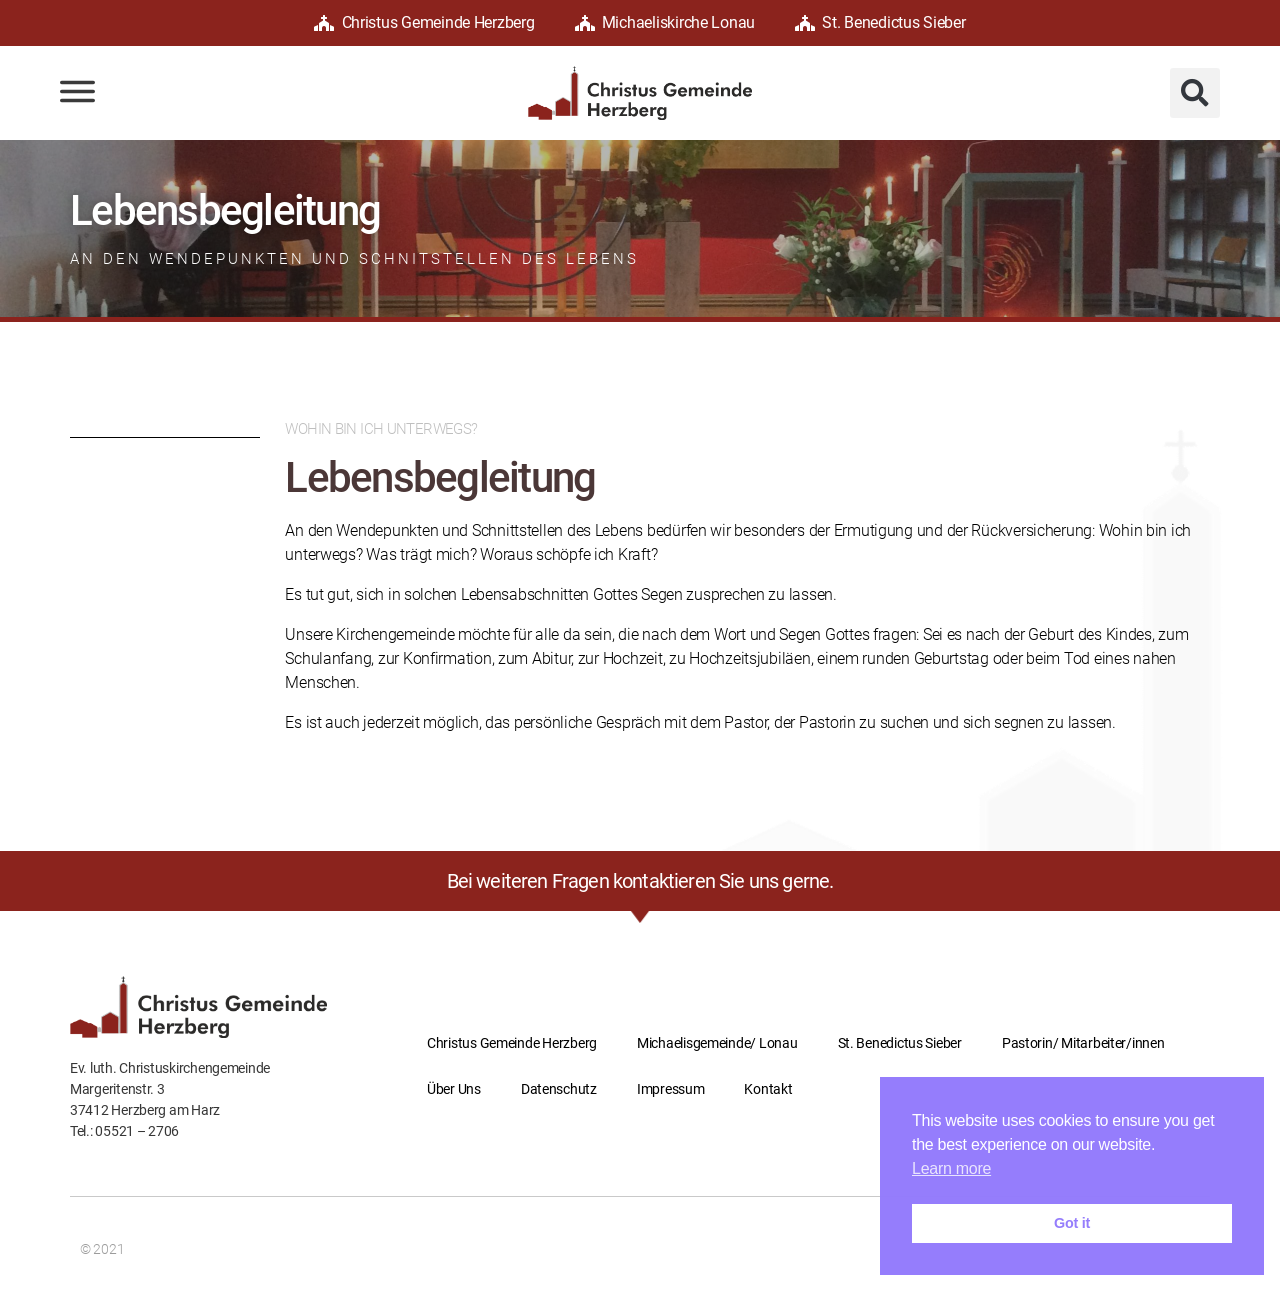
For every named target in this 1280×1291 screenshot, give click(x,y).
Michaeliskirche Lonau (665, 22)
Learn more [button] (951, 1168)
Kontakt (768, 1089)
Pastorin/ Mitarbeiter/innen (1083, 1043)
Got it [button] (1072, 1223)
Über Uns (454, 1089)
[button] (1195, 93)
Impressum (671, 1089)
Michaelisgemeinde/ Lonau (717, 1043)
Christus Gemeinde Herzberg (424, 22)
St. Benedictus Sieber (880, 22)
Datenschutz (559, 1089)
